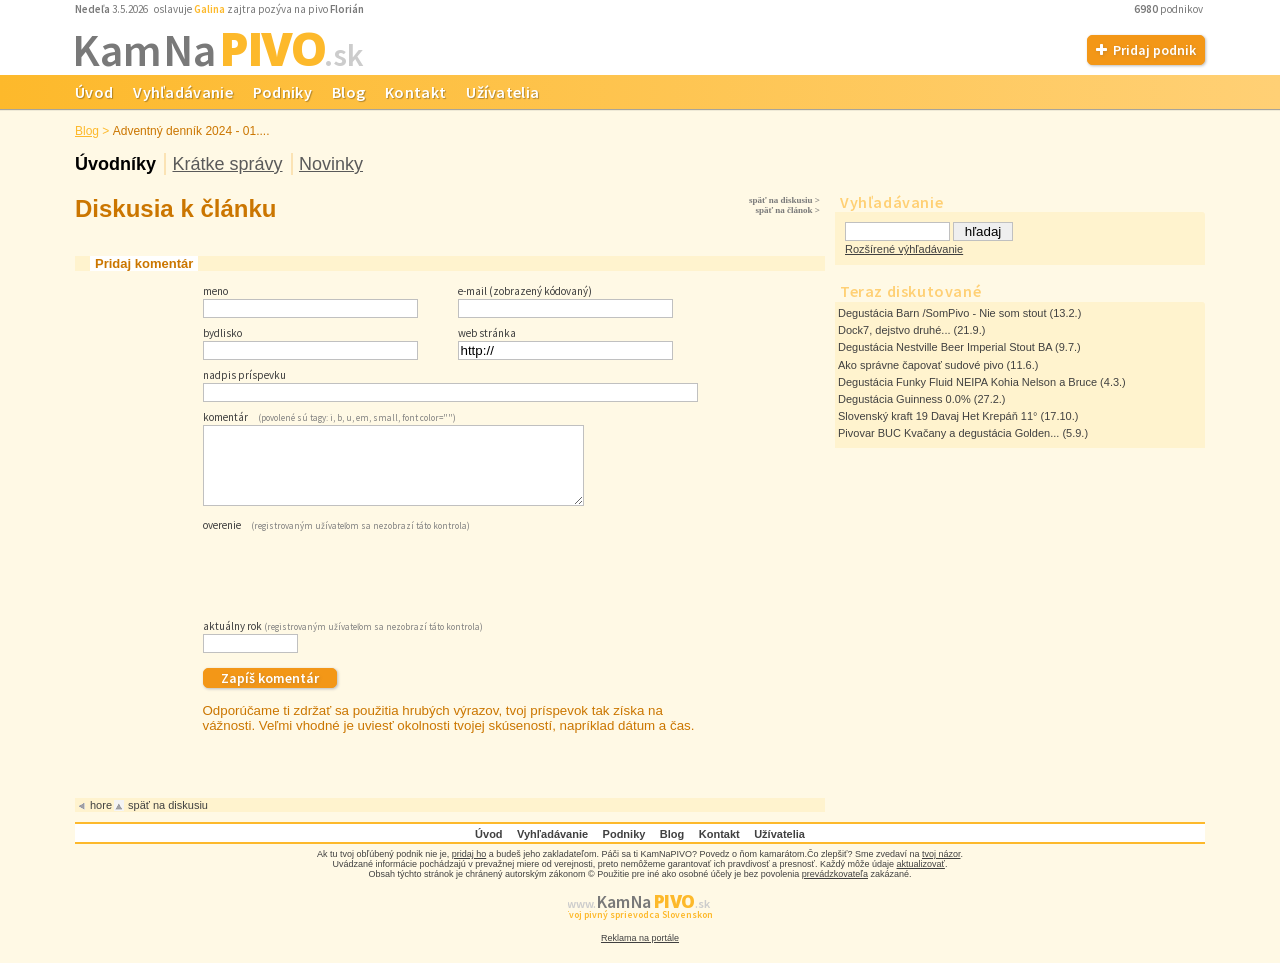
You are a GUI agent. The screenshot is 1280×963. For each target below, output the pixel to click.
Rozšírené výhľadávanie (904, 249)
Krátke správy (227, 164)
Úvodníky (115, 164)
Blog (348, 92)
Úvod (94, 92)
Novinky (331, 164)
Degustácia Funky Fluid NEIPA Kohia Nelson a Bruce (967, 382)
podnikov (1169, 9)
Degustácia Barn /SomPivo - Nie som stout (942, 313)
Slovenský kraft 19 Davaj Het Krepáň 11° (937, 416)
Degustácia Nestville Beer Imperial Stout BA (945, 347)
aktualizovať (921, 879)
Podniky (282, 92)
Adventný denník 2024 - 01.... (191, 131)
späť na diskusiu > (784, 200)
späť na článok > (787, 210)
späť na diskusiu (168, 820)
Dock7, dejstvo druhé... (894, 330)
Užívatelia (502, 92)
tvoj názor (941, 869)
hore (101, 820)
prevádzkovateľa (835, 889)
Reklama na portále (640, 953)
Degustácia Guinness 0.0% (904, 399)
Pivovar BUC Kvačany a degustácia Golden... (948, 433)
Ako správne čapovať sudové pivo (921, 365)
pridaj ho (469, 869)
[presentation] (355, 587)
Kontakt (415, 92)
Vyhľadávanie (183, 92)
